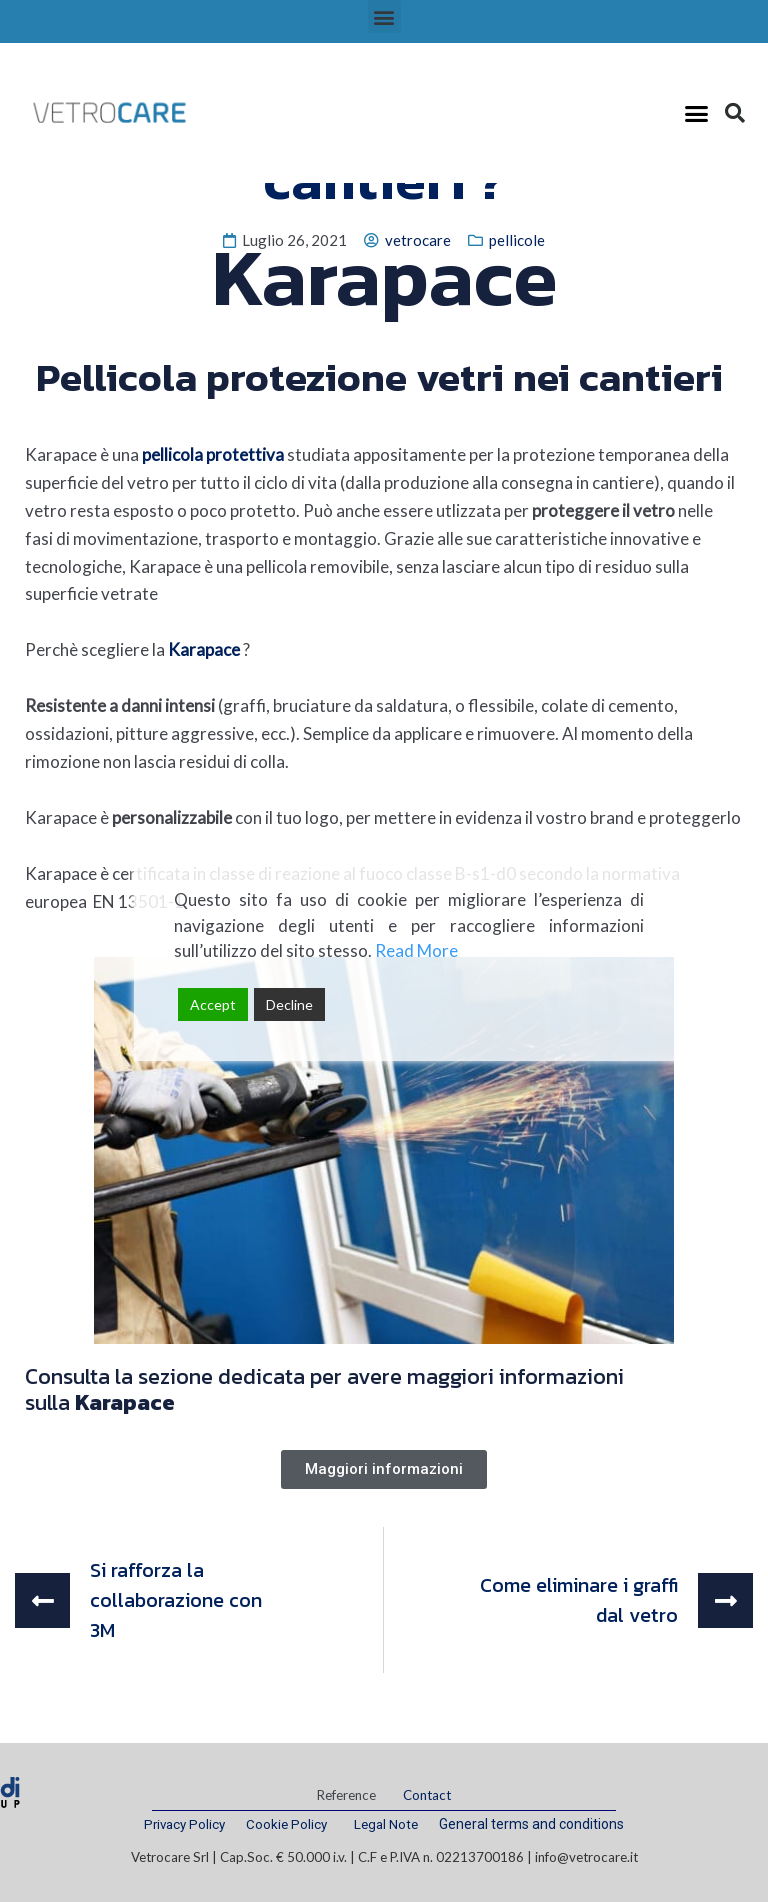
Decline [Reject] (289, 1004)
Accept (213, 1004)
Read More (416, 950)
